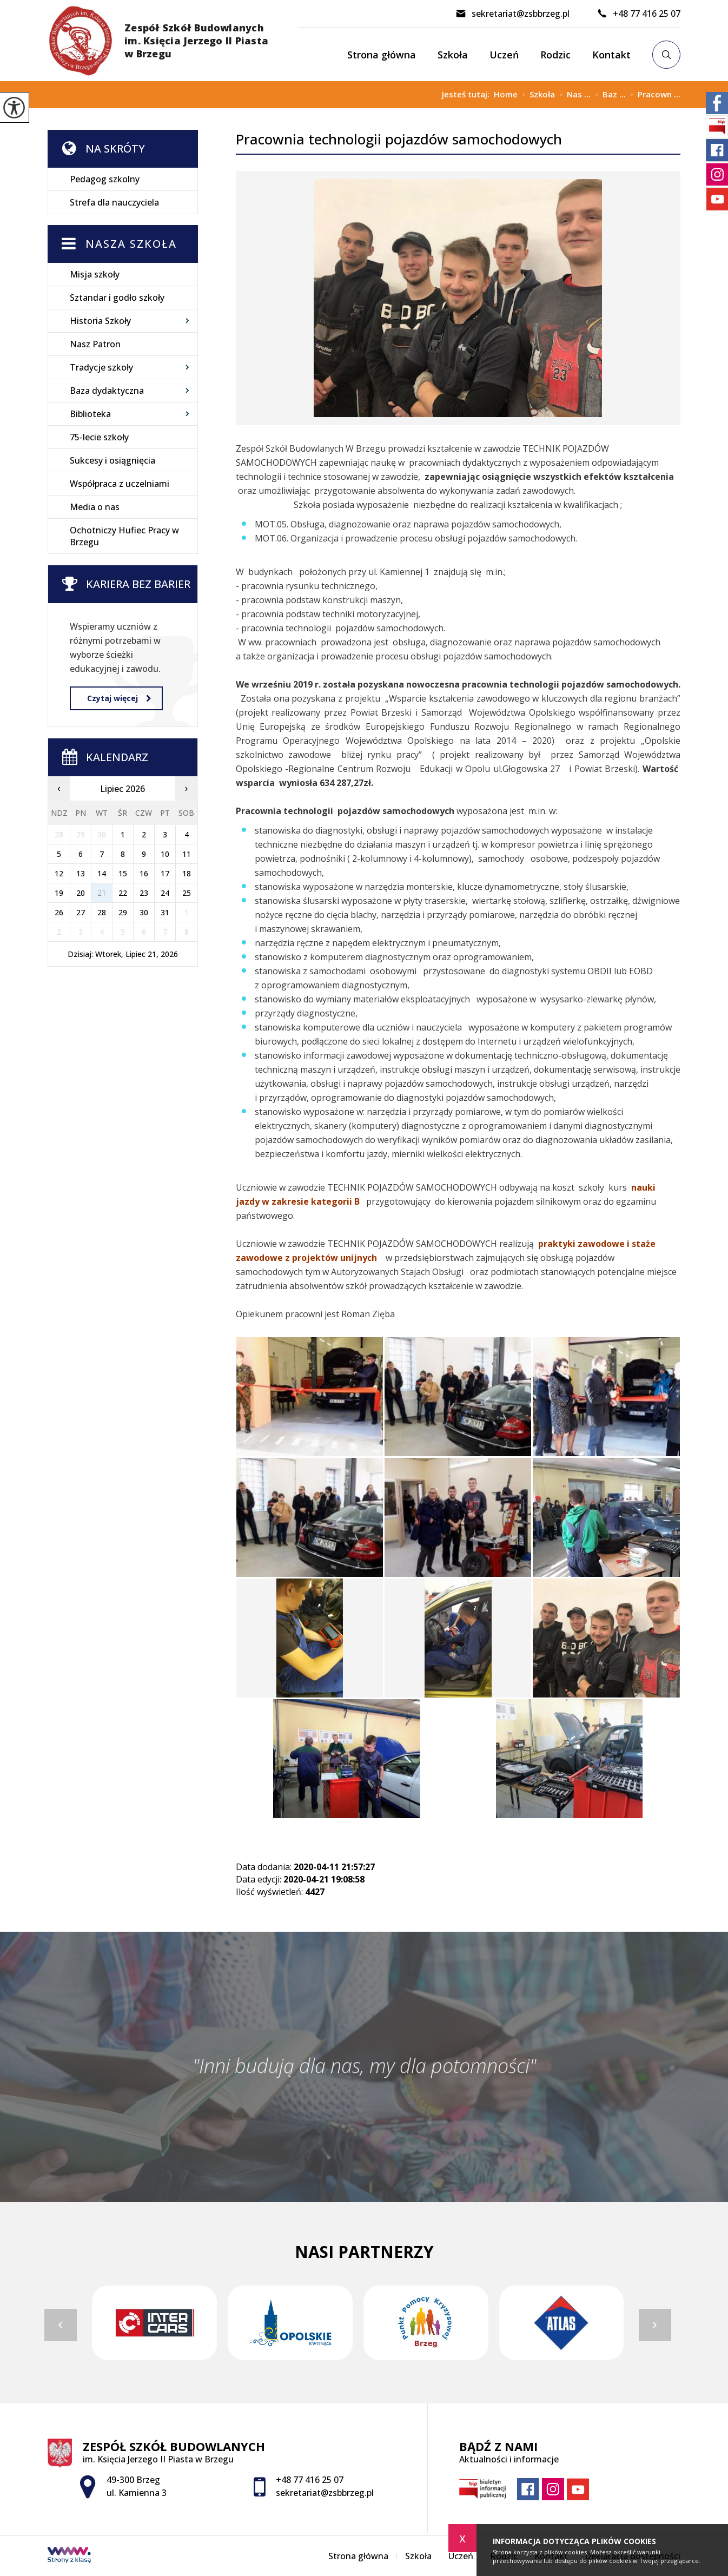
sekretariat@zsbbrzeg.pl (512, 13)
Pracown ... (653, 94)
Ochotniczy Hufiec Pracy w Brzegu (124, 536)
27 (80, 912)
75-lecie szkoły (99, 437)
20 (80, 893)
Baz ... (608, 94)
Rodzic (555, 54)
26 (59, 912)
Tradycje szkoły (101, 367)
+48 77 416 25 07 (638, 13)
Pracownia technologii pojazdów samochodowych (399, 139)
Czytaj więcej (119, 698)
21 (101, 893)
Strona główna (381, 54)
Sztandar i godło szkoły (117, 297)
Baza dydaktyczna (107, 391)
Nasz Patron (95, 344)
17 (165, 873)
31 (165, 912)
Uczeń (504, 54)
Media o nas (95, 507)
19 (59, 893)
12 (59, 873)
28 (101, 912)
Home (506, 94)
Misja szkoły (95, 274)
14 (101, 873)
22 (122, 893)
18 (186, 873)
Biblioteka (90, 414)
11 (186, 854)
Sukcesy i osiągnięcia (112, 460)
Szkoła (453, 54)
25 (186, 893)
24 (165, 893)
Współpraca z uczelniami (119, 484)
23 (144, 893)
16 (144, 873)
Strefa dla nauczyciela (114, 202)
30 (144, 912)
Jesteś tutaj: (468, 94)
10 (165, 854)
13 (80, 873)
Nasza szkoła (131, 243)
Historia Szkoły (100, 321)
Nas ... (573, 94)
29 (122, 912)
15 (122, 873)
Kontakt (611, 54)
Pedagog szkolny (105, 179)
